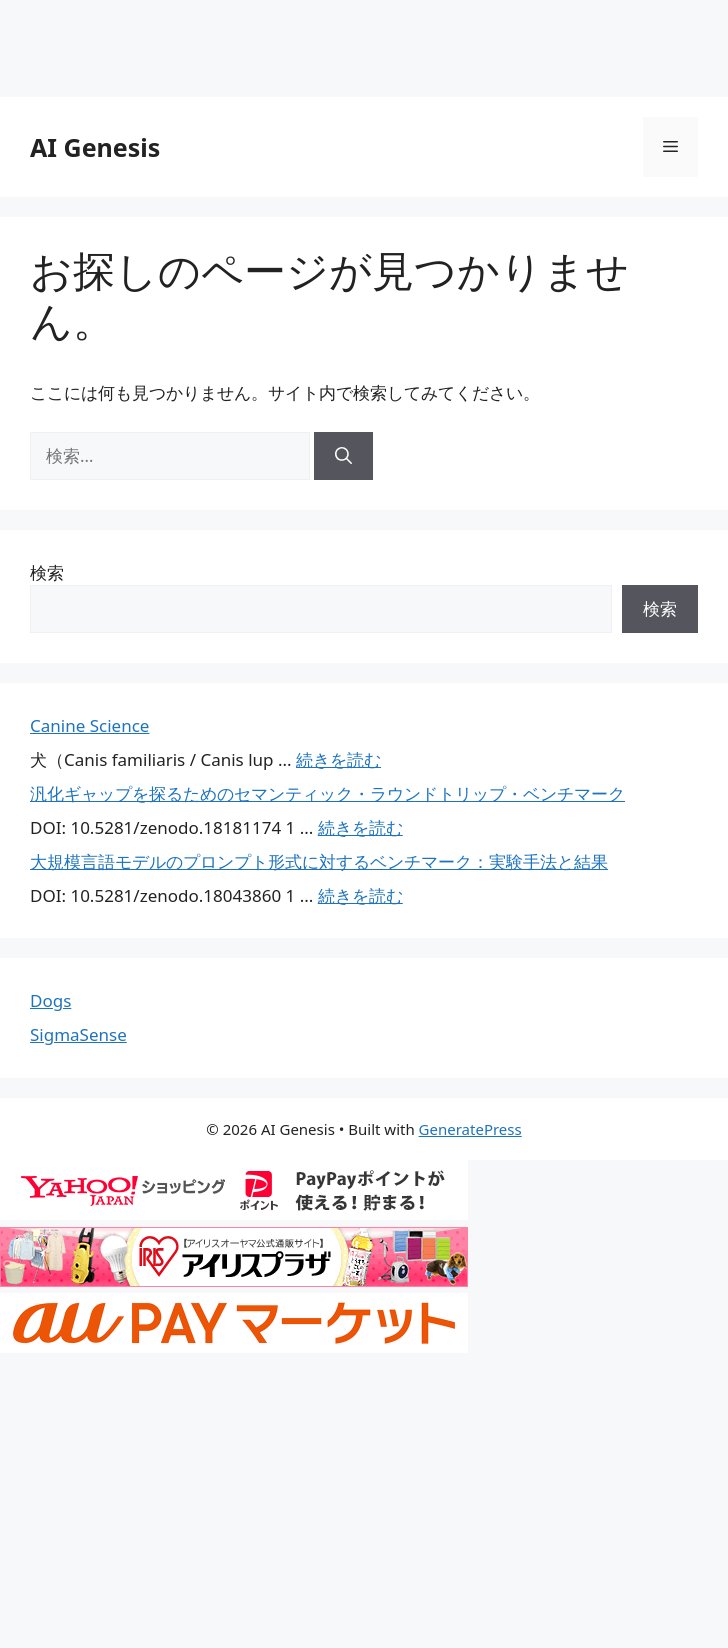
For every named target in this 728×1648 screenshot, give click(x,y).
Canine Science (89, 725)
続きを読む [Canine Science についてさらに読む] (338, 759)
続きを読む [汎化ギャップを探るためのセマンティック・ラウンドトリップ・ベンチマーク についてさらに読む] (360, 827)
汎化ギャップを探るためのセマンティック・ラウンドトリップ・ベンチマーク (327, 793)
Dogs (50, 1000)
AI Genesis (95, 147)
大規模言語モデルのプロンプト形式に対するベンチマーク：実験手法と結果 (319, 861)
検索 (47, 572)
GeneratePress (470, 1129)
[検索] (343, 456)
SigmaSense (78, 1034)
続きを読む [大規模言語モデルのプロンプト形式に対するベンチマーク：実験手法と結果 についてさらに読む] (360, 895)
